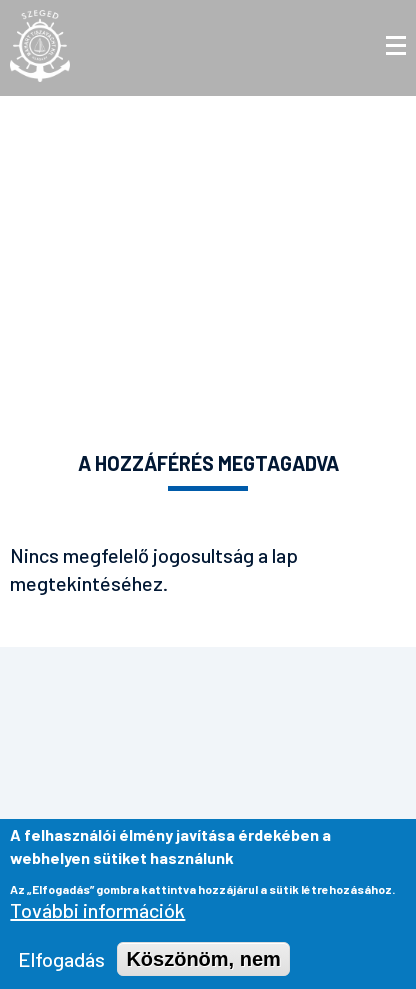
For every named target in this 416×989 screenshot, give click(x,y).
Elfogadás (61, 965)
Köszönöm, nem (203, 965)
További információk (97, 916)
